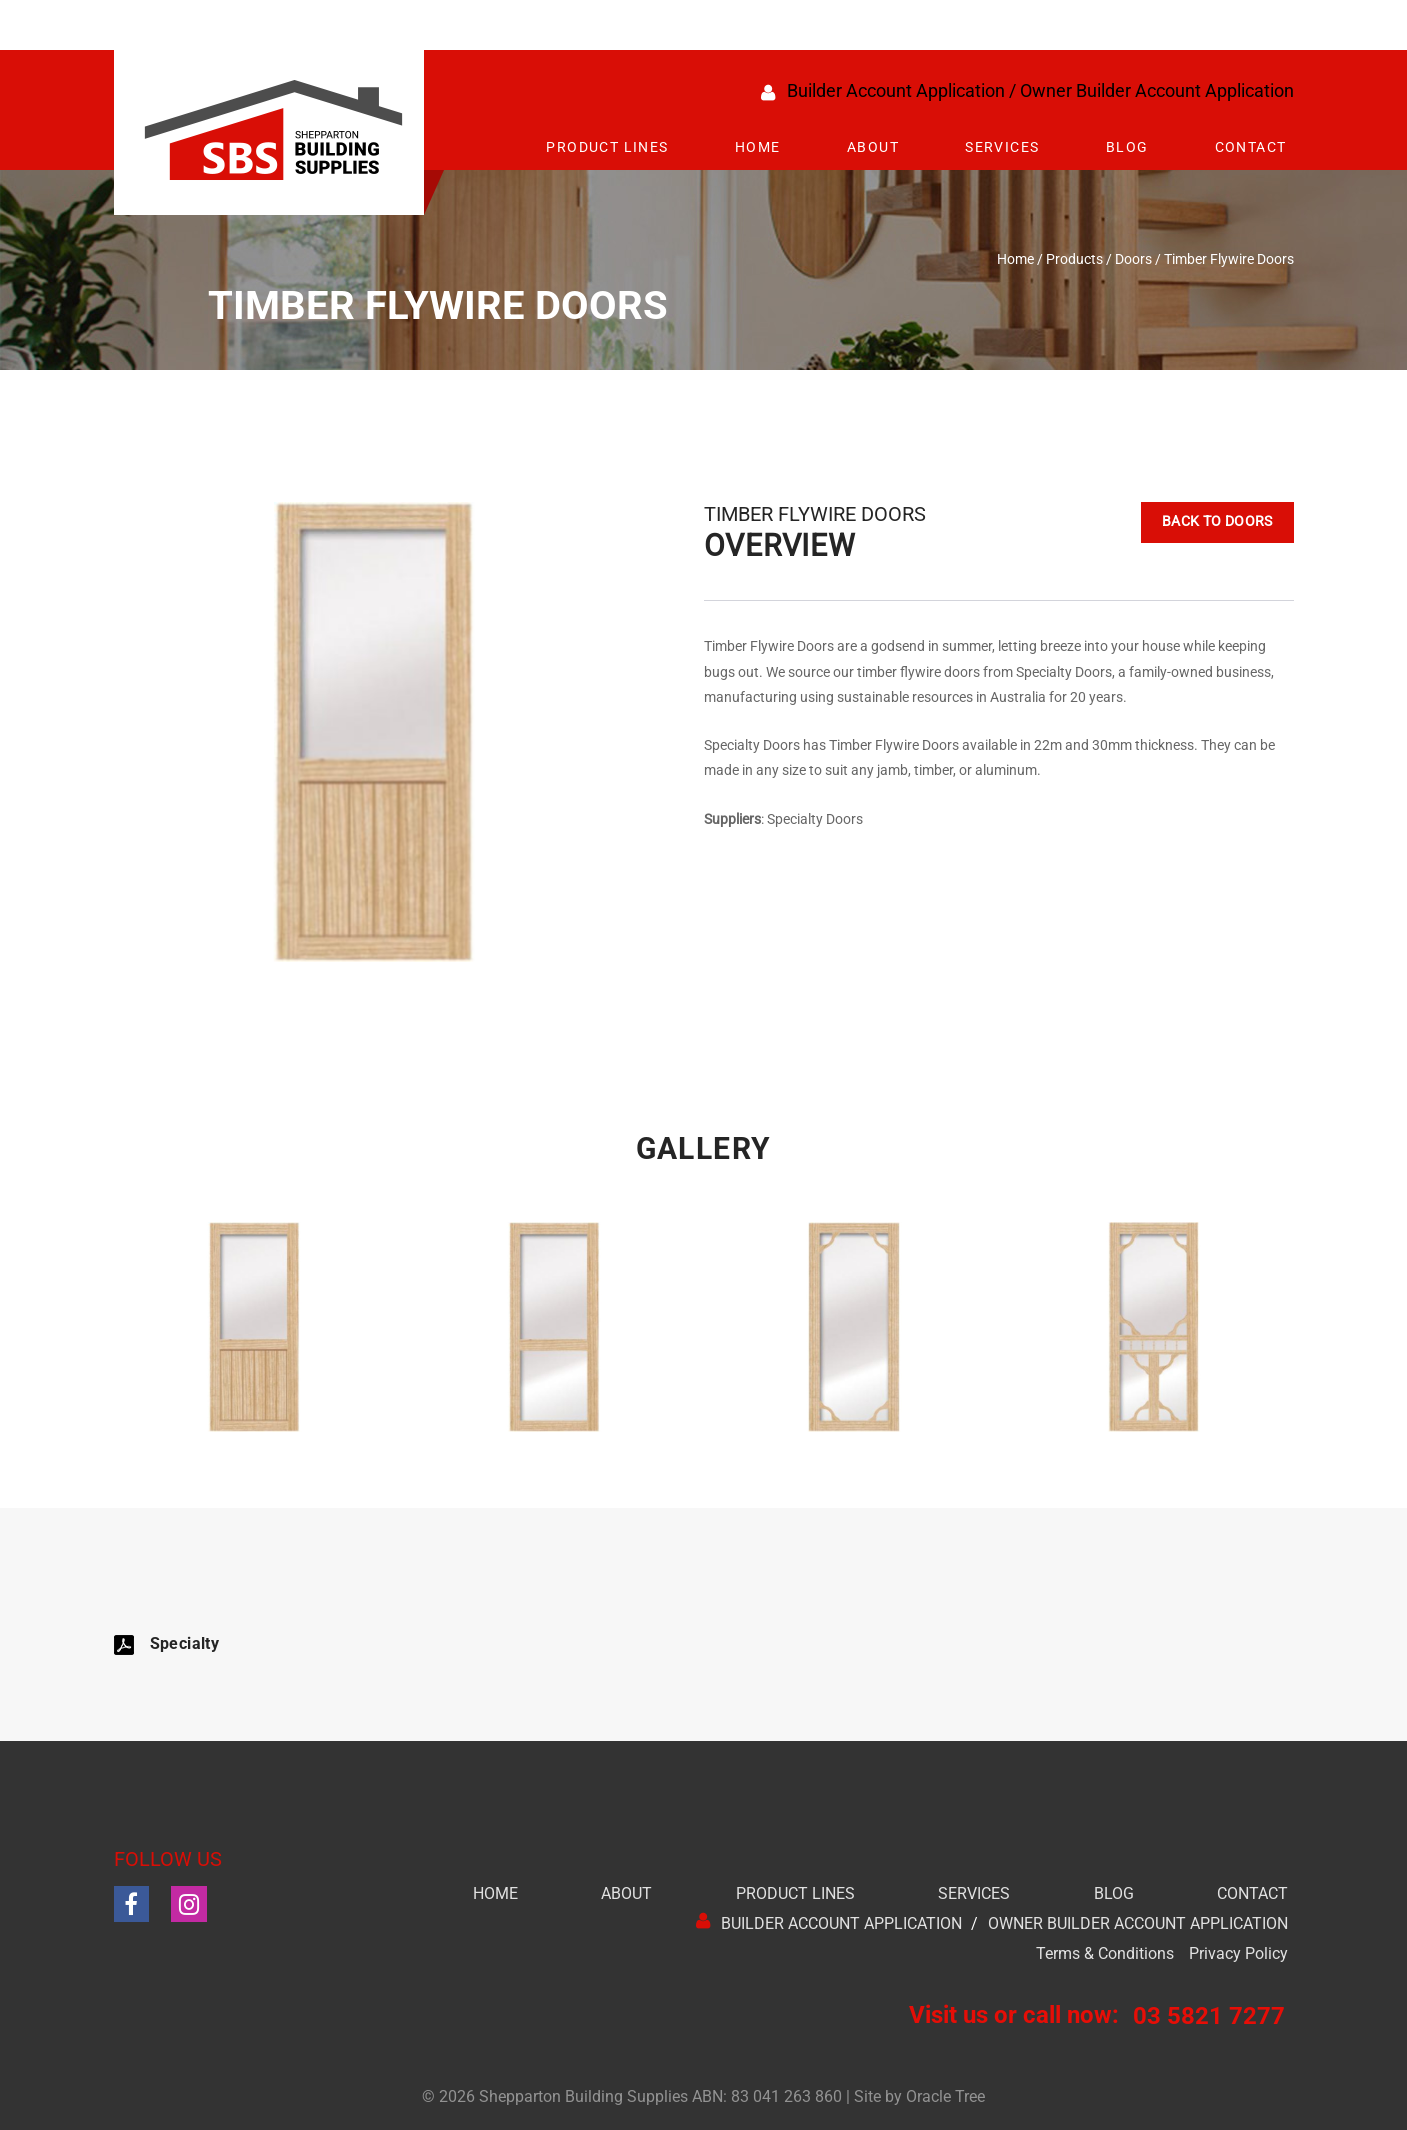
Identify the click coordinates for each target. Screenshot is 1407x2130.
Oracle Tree (945, 2096)
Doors (1133, 259)
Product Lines (607, 147)
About (873, 147)
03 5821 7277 (1209, 2016)
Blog (1127, 147)
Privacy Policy (1238, 1953)
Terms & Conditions (1105, 1953)
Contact (1251, 147)
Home (758, 147)
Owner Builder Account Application (1157, 90)
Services (1002, 147)
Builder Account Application (896, 90)
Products (1074, 259)
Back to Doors (1195, 524)
